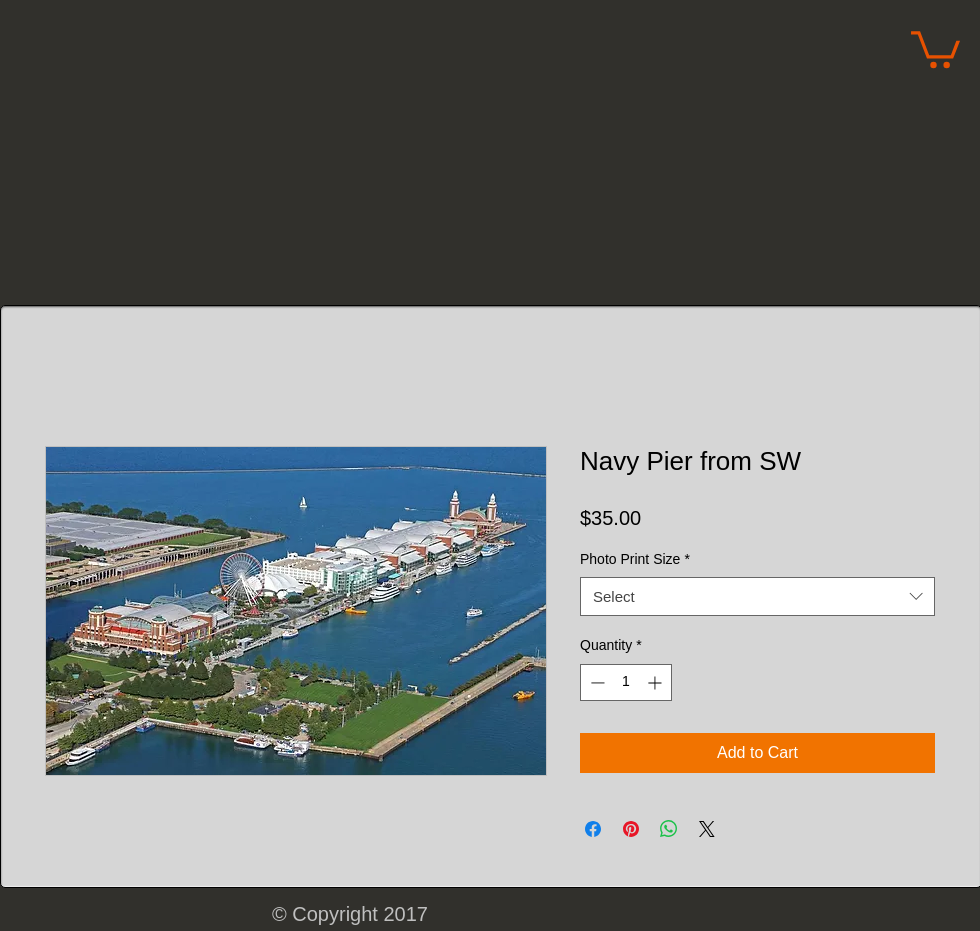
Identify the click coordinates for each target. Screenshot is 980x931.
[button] (935, 47)
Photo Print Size (635, 559)
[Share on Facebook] (593, 829)
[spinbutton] (626, 682)
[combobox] (757, 596)
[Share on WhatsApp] (669, 829)
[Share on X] (707, 829)
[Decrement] (595, 682)
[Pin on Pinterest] (631, 829)
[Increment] (656, 682)
